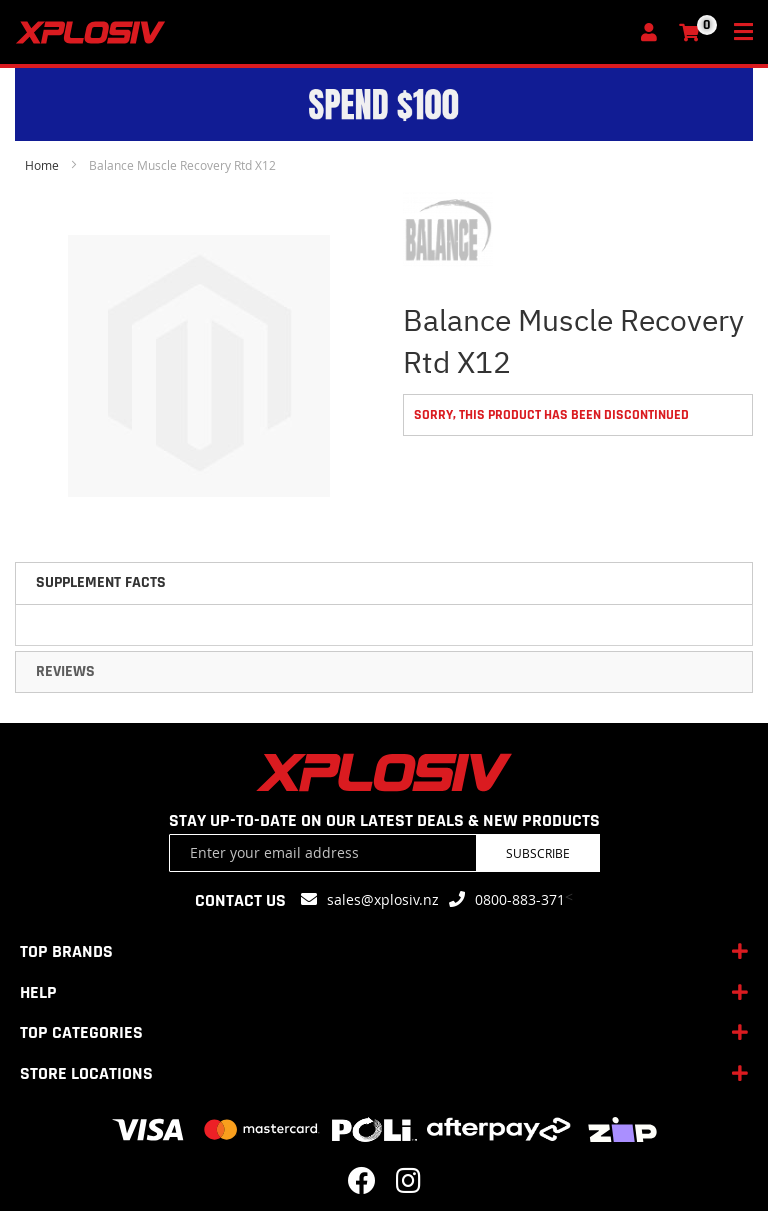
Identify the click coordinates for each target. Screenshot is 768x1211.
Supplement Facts (101, 582)
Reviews (65, 671)
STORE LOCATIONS (86, 1073)
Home (42, 165)
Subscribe (538, 853)
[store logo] (321, 32)
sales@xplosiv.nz (383, 899)
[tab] (384, 583)
